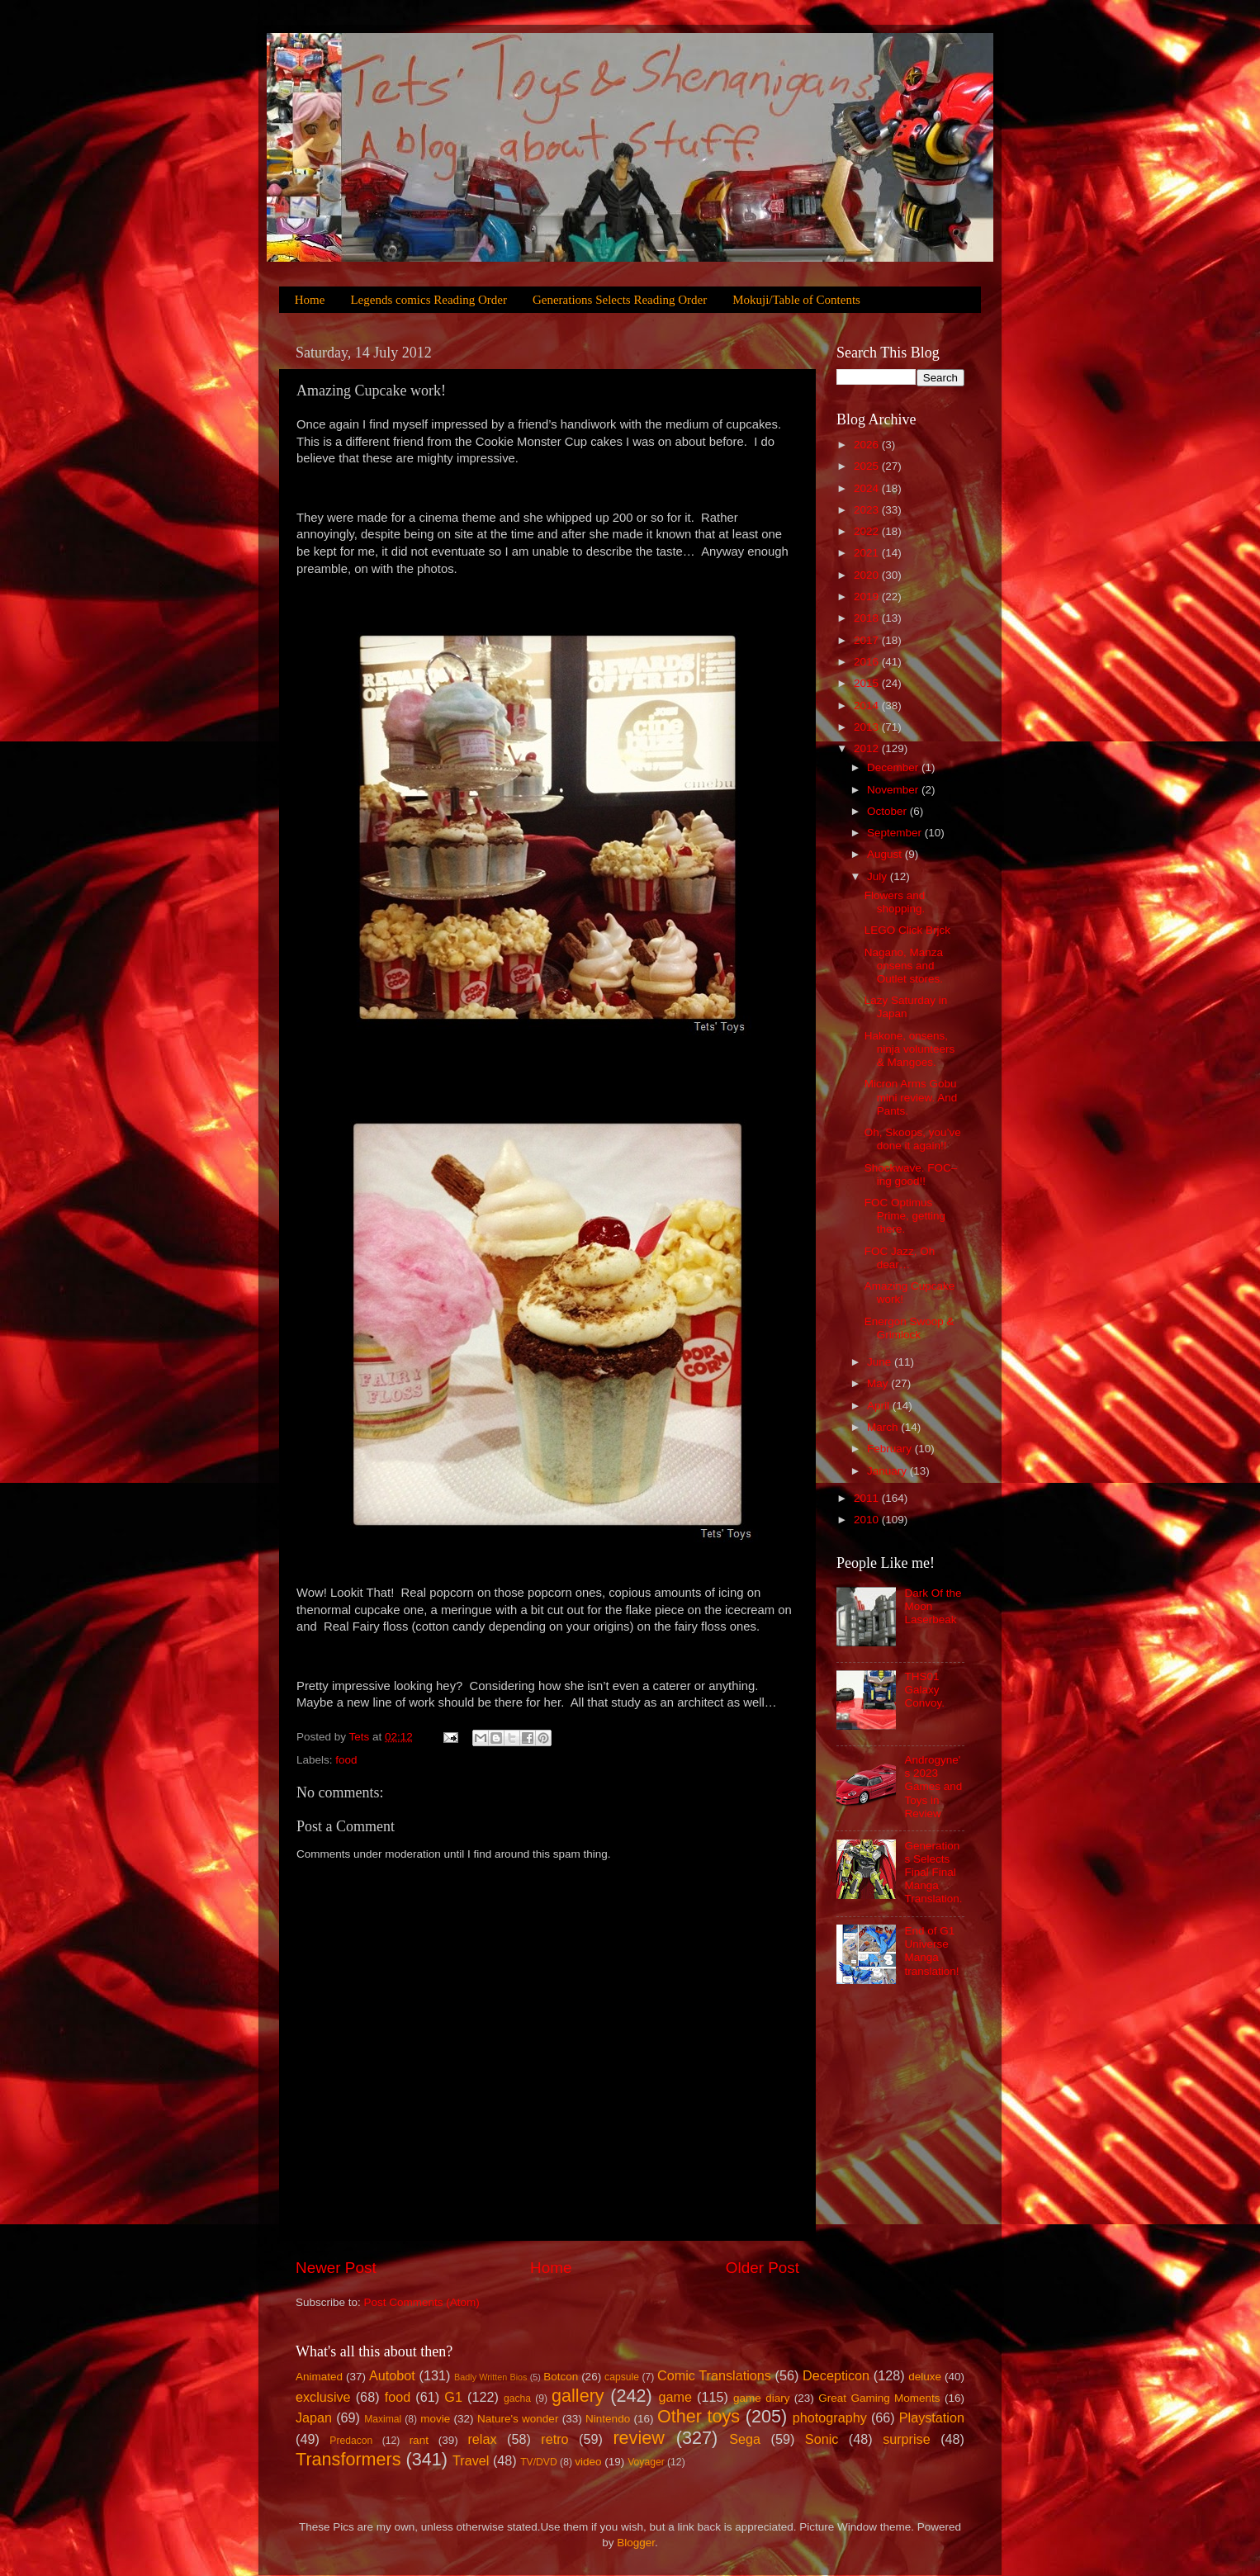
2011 (868, 1498)
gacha (517, 2398)
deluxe (924, 2376)
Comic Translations (714, 2375)
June (880, 1362)
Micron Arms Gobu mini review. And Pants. (911, 1096)
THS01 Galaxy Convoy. (924, 1689)
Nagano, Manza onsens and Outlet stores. (903, 965)
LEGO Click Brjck (907, 930)
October (888, 811)
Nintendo (607, 2419)
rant (419, 2440)
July (878, 876)
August (886, 854)
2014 (868, 705)
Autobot (392, 2375)
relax (481, 2439)
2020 (868, 575)
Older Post (762, 2267)
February (891, 1448)
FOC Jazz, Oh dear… (900, 1258)
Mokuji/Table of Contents (796, 299)
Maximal (382, 2419)
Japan (314, 2417)
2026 (868, 444)
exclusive (323, 2396)
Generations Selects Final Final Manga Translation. (933, 1873)
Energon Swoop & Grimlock (909, 1328)
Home (310, 299)
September (896, 832)
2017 (868, 640)
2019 (868, 596)
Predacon (350, 2440)
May (879, 1383)
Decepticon (836, 2375)
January (888, 1471)
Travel (470, 2460)
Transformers (348, 2459)
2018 (868, 618)
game (675, 2396)
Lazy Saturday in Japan (906, 1007)
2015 (868, 683)
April (880, 1405)
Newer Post (336, 2267)
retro (554, 2439)
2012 (868, 748)
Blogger (636, 2542)
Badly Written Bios (490, 2377)
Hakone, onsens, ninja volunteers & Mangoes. (909, 1049)
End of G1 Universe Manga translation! (931, 1951)
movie (435, 2419)
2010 (868, 1519)
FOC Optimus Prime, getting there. (904, 1215)
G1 (453, 2396)
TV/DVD (538, 2462)
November (894, 790)
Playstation (931, 2417)
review (638, 2437)
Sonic (822, 2439)
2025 (868, 466)
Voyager (646, 2462)
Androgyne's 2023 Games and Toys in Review (933, 1787)
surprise (907, 2439)
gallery (578, 2395)
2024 (868, 488)
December (894, 767)
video (588, 2461)
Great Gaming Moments (879, 2398)
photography (830, 2417)
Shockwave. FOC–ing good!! (911, 1174)
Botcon (560, 2376)
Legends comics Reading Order (428, 299)
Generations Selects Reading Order (620, 299)
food (346, 1760)
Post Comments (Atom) (422, 2302)
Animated (319, 2376)
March (884, 1427)
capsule (621, 2377)
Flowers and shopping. (895, 902)
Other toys (698, 2416)
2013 (868, 727)
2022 (868, 531)
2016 (868, 662)
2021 (868, 553)
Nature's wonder (517, 2419)
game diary (761, 2398)
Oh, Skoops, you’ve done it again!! (912, 1139)
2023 (868, 510)
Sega (744, 2439)
